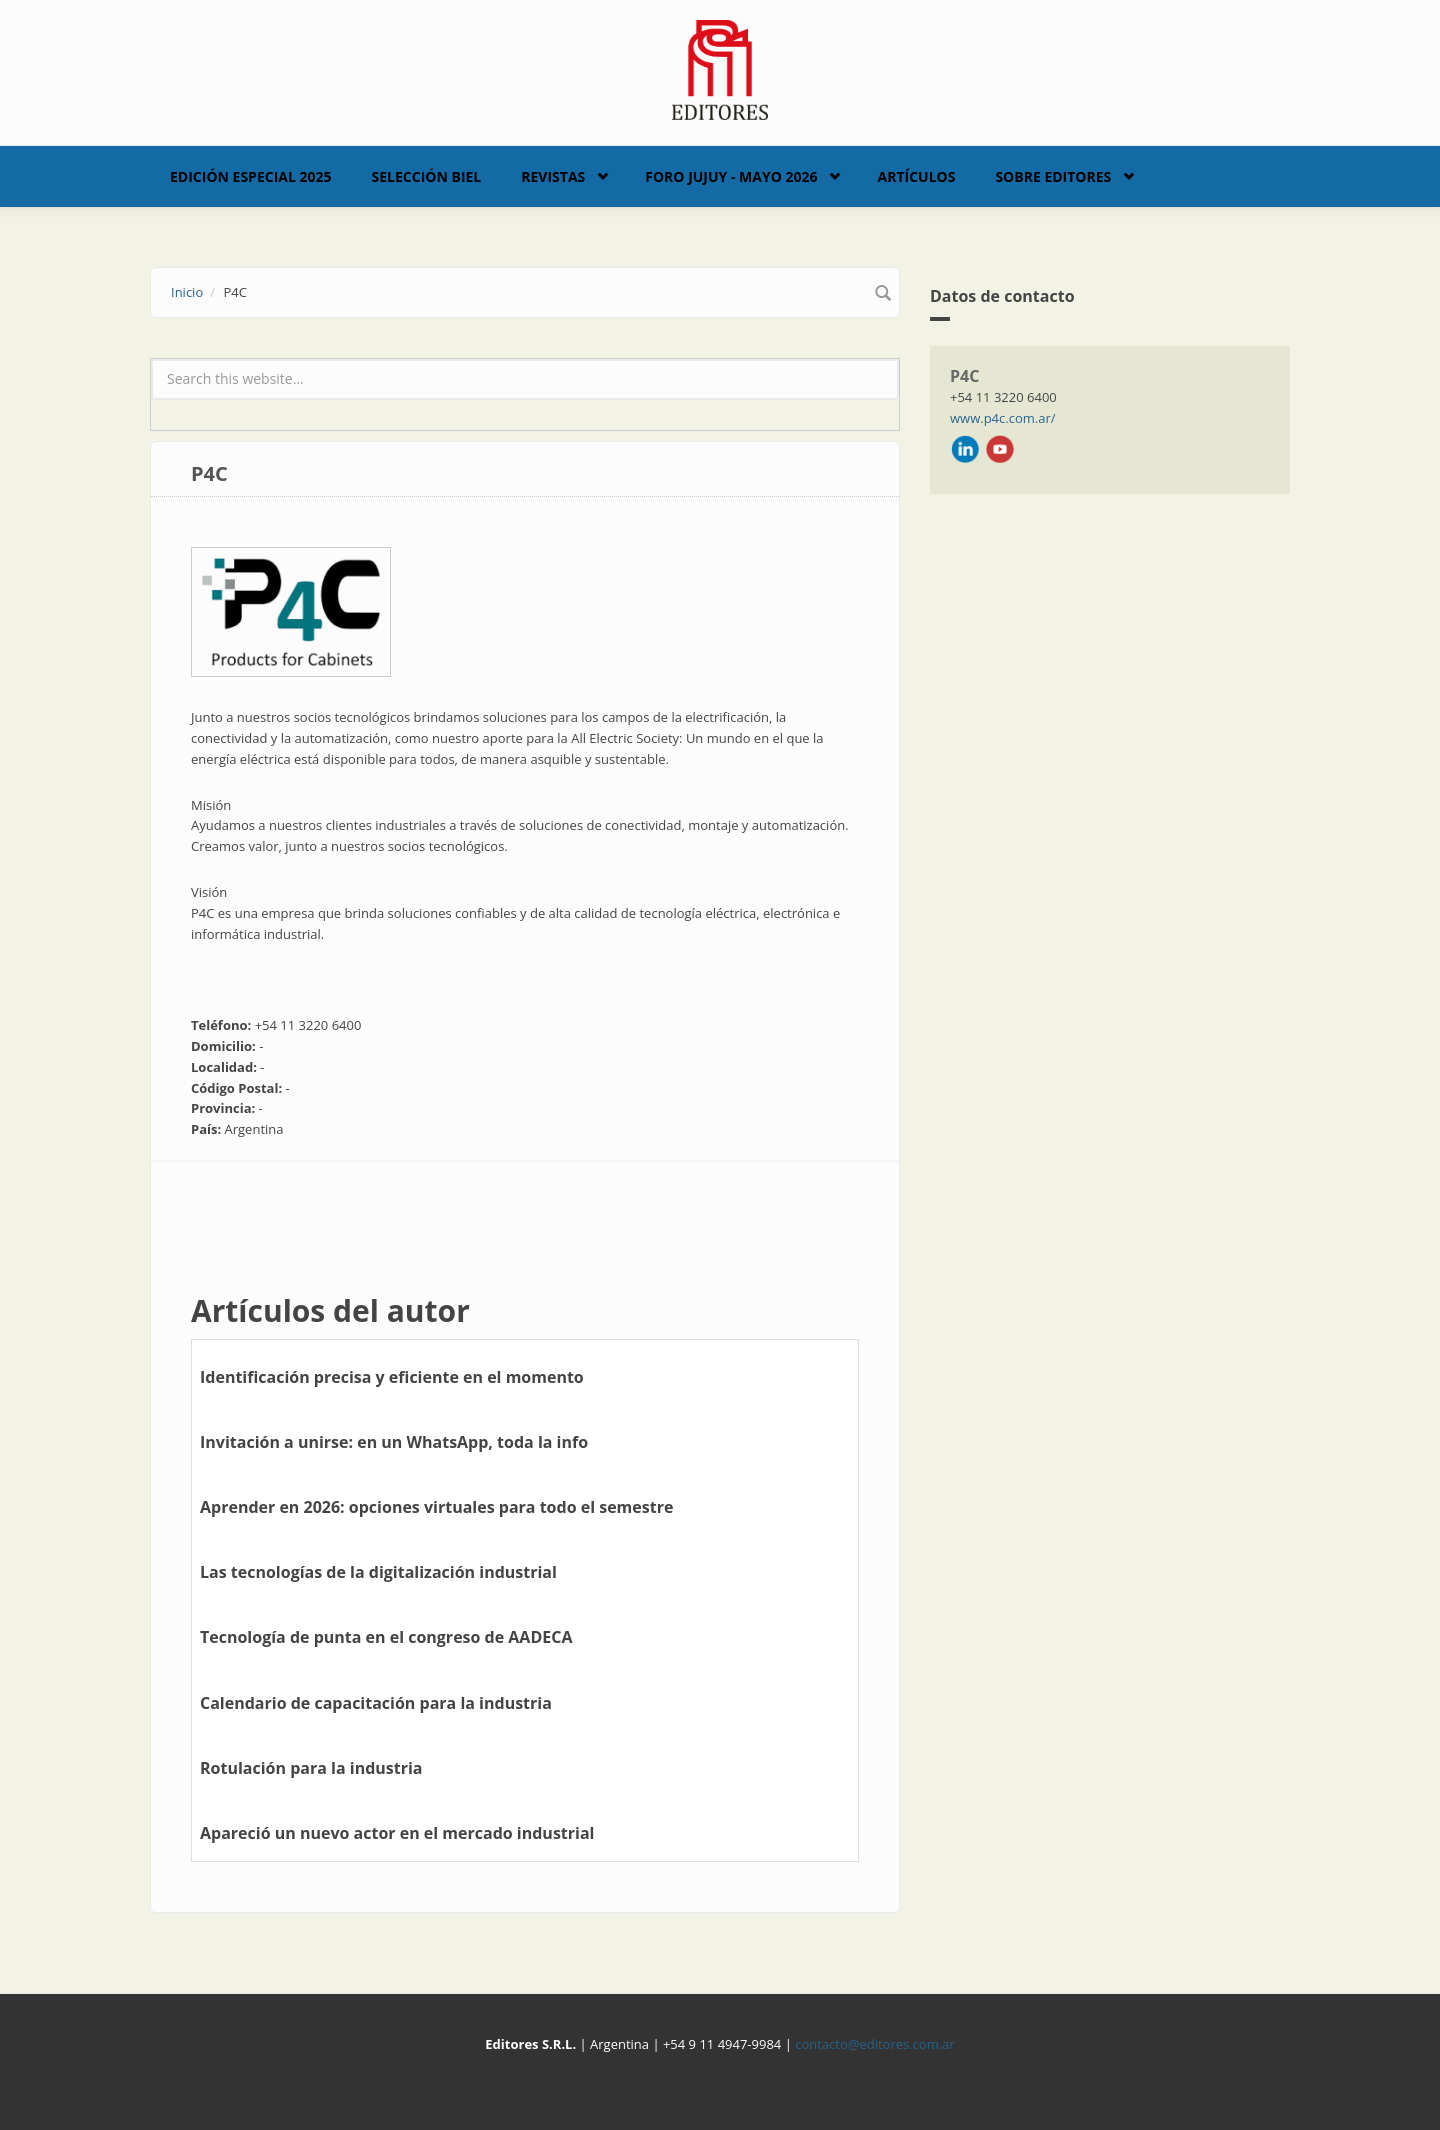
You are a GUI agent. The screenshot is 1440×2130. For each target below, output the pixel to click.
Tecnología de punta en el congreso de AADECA (386, 1637)
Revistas (553, 176)
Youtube (1000, 449)
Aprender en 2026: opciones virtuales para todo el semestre (436, 1507)
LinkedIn (965, 449)
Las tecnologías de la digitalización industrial (378, 1572)
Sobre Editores (1053, 176)
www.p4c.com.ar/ (1002, 418)
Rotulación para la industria (311, 1768)
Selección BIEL (427, 176)
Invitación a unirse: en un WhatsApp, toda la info (394, 1442)
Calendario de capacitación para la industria (376, 1703)
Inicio (187, 292)
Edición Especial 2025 (251, 176)
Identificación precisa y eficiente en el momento (392, 1377)
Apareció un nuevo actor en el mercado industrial (397, 1833)
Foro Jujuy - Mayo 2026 (731, 176)
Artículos (916, 176)
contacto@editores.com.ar (874, 2044)
